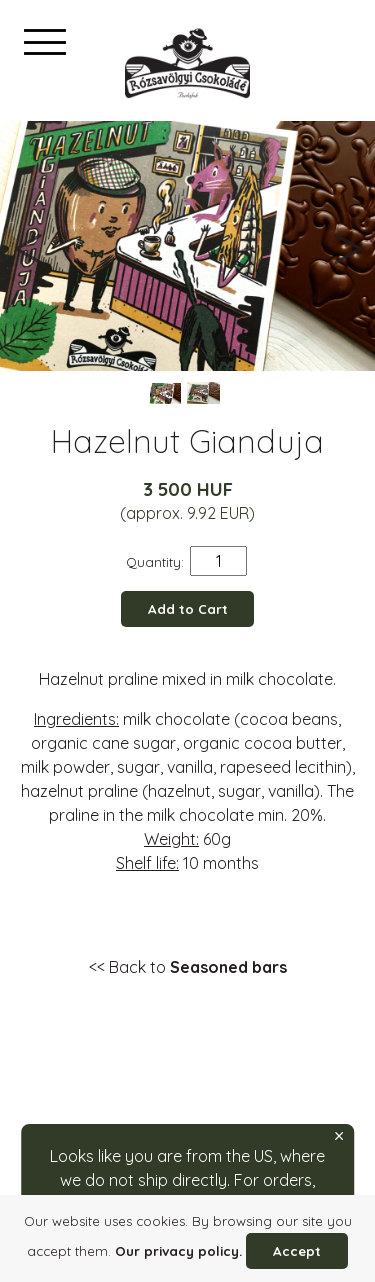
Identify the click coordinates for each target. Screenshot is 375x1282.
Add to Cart (188, 609)
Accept (297, 1251)
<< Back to (188, 967)
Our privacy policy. (178, 1251)
